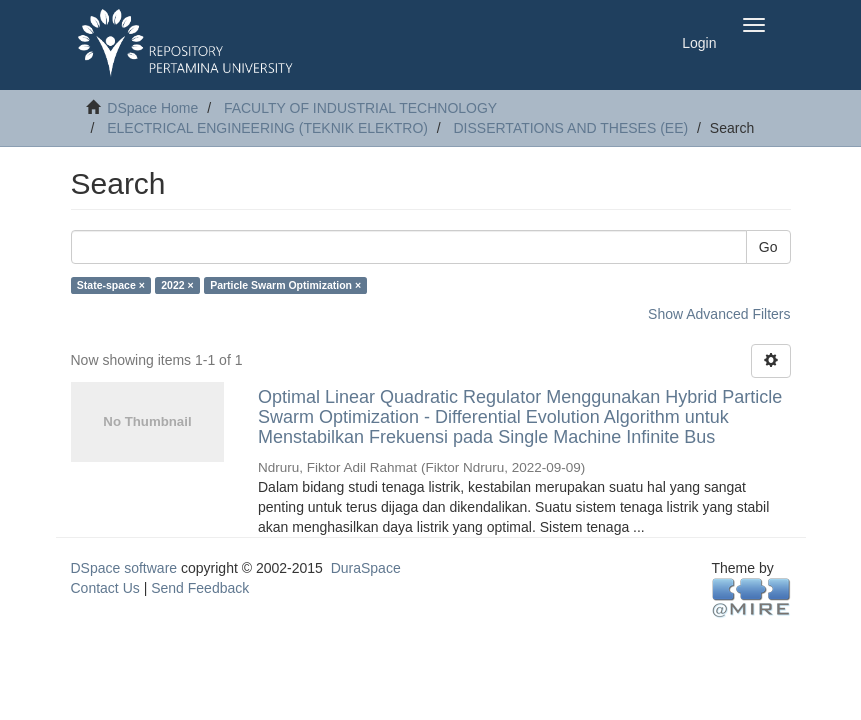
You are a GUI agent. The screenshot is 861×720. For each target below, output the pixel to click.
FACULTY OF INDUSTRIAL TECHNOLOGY (360, 108)
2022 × (177, 285)
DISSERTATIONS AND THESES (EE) (571, 128)
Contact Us (105, 588)
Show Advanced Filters (719, 314)
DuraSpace (366, 568)
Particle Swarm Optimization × (285, 285)
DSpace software (124, 568)
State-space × (111, 285)
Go (768, 247)
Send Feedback (200, 588)
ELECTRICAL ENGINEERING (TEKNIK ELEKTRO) (267, 128)
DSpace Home (152, 108)
